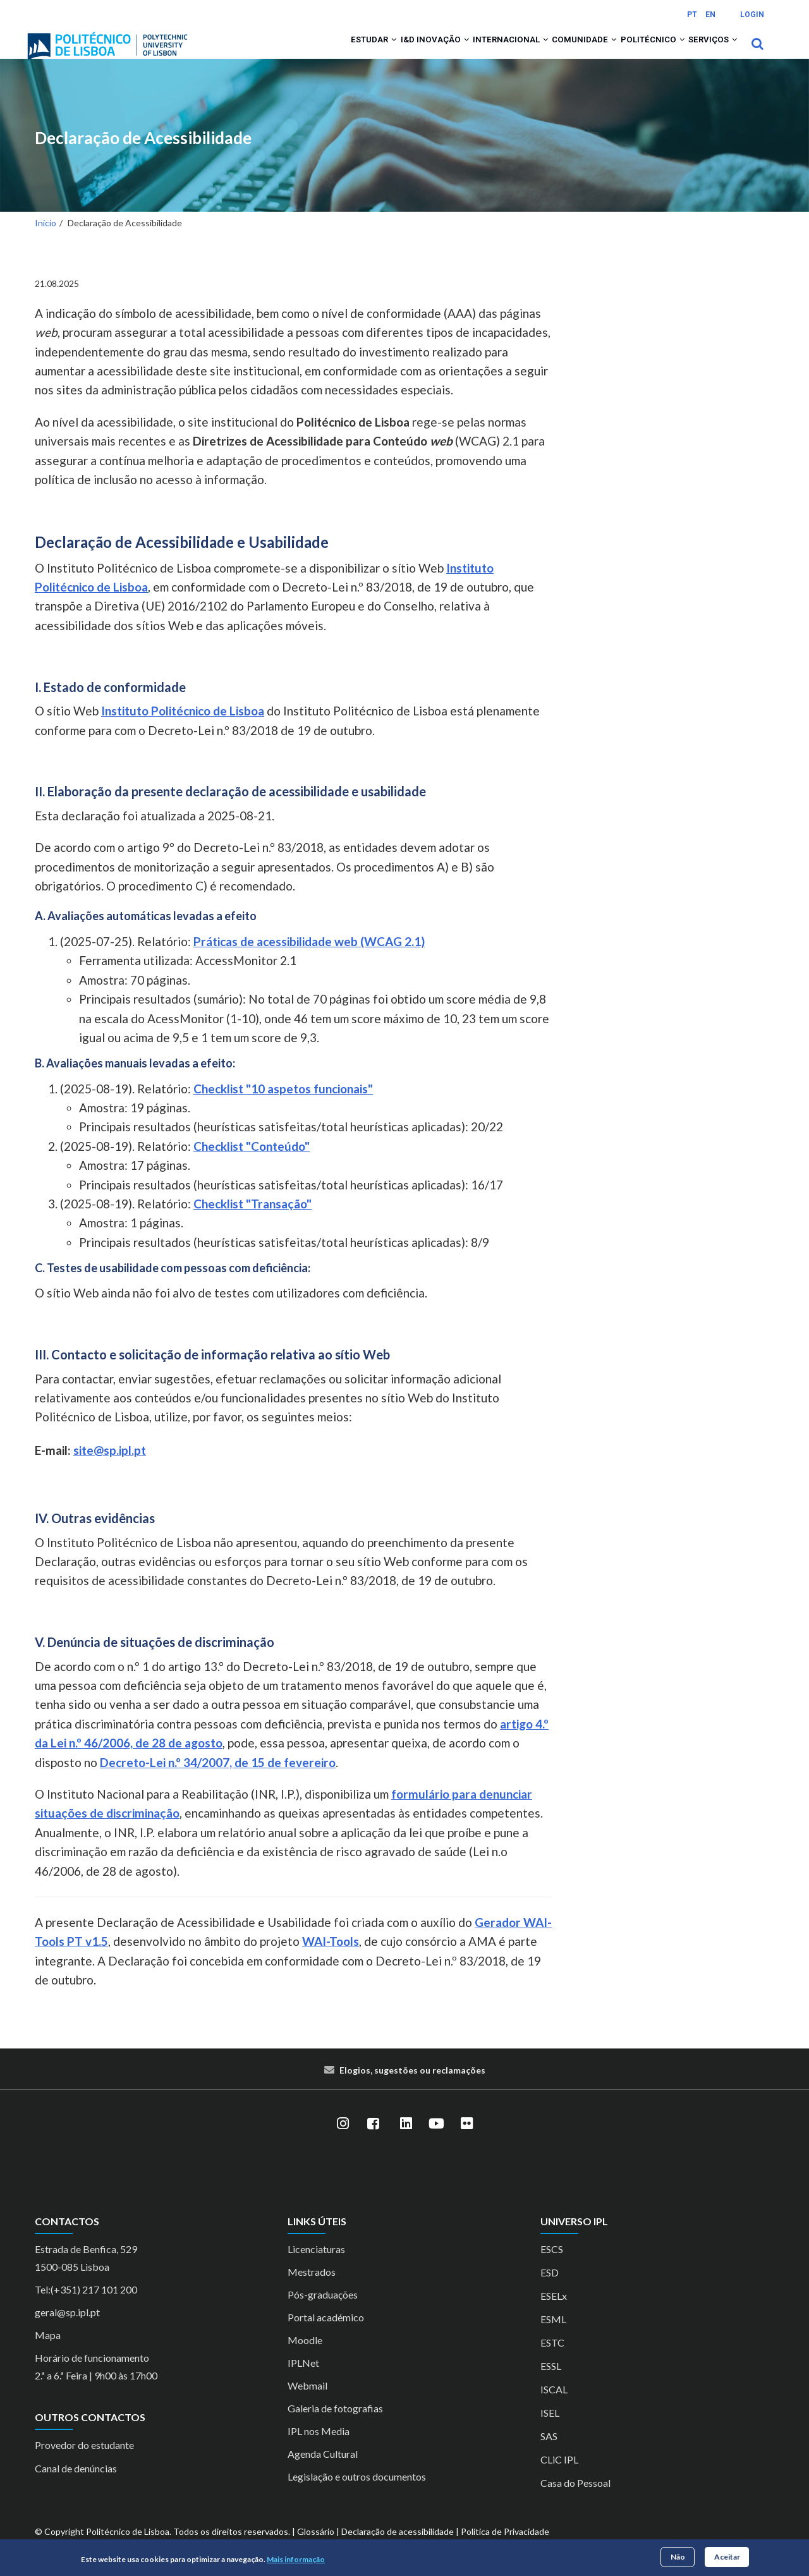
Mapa (48, 2351)
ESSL (550, 2382)
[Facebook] (373, 2140)
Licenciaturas (316, 2265)
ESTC (552, 2359)
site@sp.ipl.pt (109, 1466)
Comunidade (554, 52)
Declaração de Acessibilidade (143, 155)
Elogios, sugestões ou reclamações (412, 2086)
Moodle (305, 2356)
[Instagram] (342, 2140)
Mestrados (312, 2288)
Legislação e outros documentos (357, 2493)
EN (710, 14)
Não (678, 2556)
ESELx (553, 2312)
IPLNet (303, 2379)
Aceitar (727, 2556)
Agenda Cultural (323, 2470)
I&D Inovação (380, 52)
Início (45, 239)
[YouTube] (436, 2140)
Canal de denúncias (76, 2485)
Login (752, 14)
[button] (329, 51)
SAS (548, 2452)
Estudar (307, 52)
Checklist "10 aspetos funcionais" (283, 1105)
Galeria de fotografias (335, 2425)
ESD (549, 2289)
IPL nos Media (319, 2447)
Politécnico (634, 52)
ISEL (549, 2429)
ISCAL (554, 2406)
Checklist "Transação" (252, 1220)
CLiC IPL (559, 2476)
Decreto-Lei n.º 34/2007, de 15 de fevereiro (218, 1778)
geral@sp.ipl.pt (67, 2329)
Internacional (467, 52)
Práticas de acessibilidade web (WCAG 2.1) (309, 958)
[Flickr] (466, 2140)
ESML (553, 2336)
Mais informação (296, 2559)
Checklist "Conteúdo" (251, 1162)
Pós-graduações (323, 2311)
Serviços (707, 52)
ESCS (551, 2265)
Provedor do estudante (84, 2462)
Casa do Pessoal (575, 2499)
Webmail (307, 2402)
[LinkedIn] (406, 2140)
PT (692, 14)
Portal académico (326, 2334)
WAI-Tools (330, 1958)
